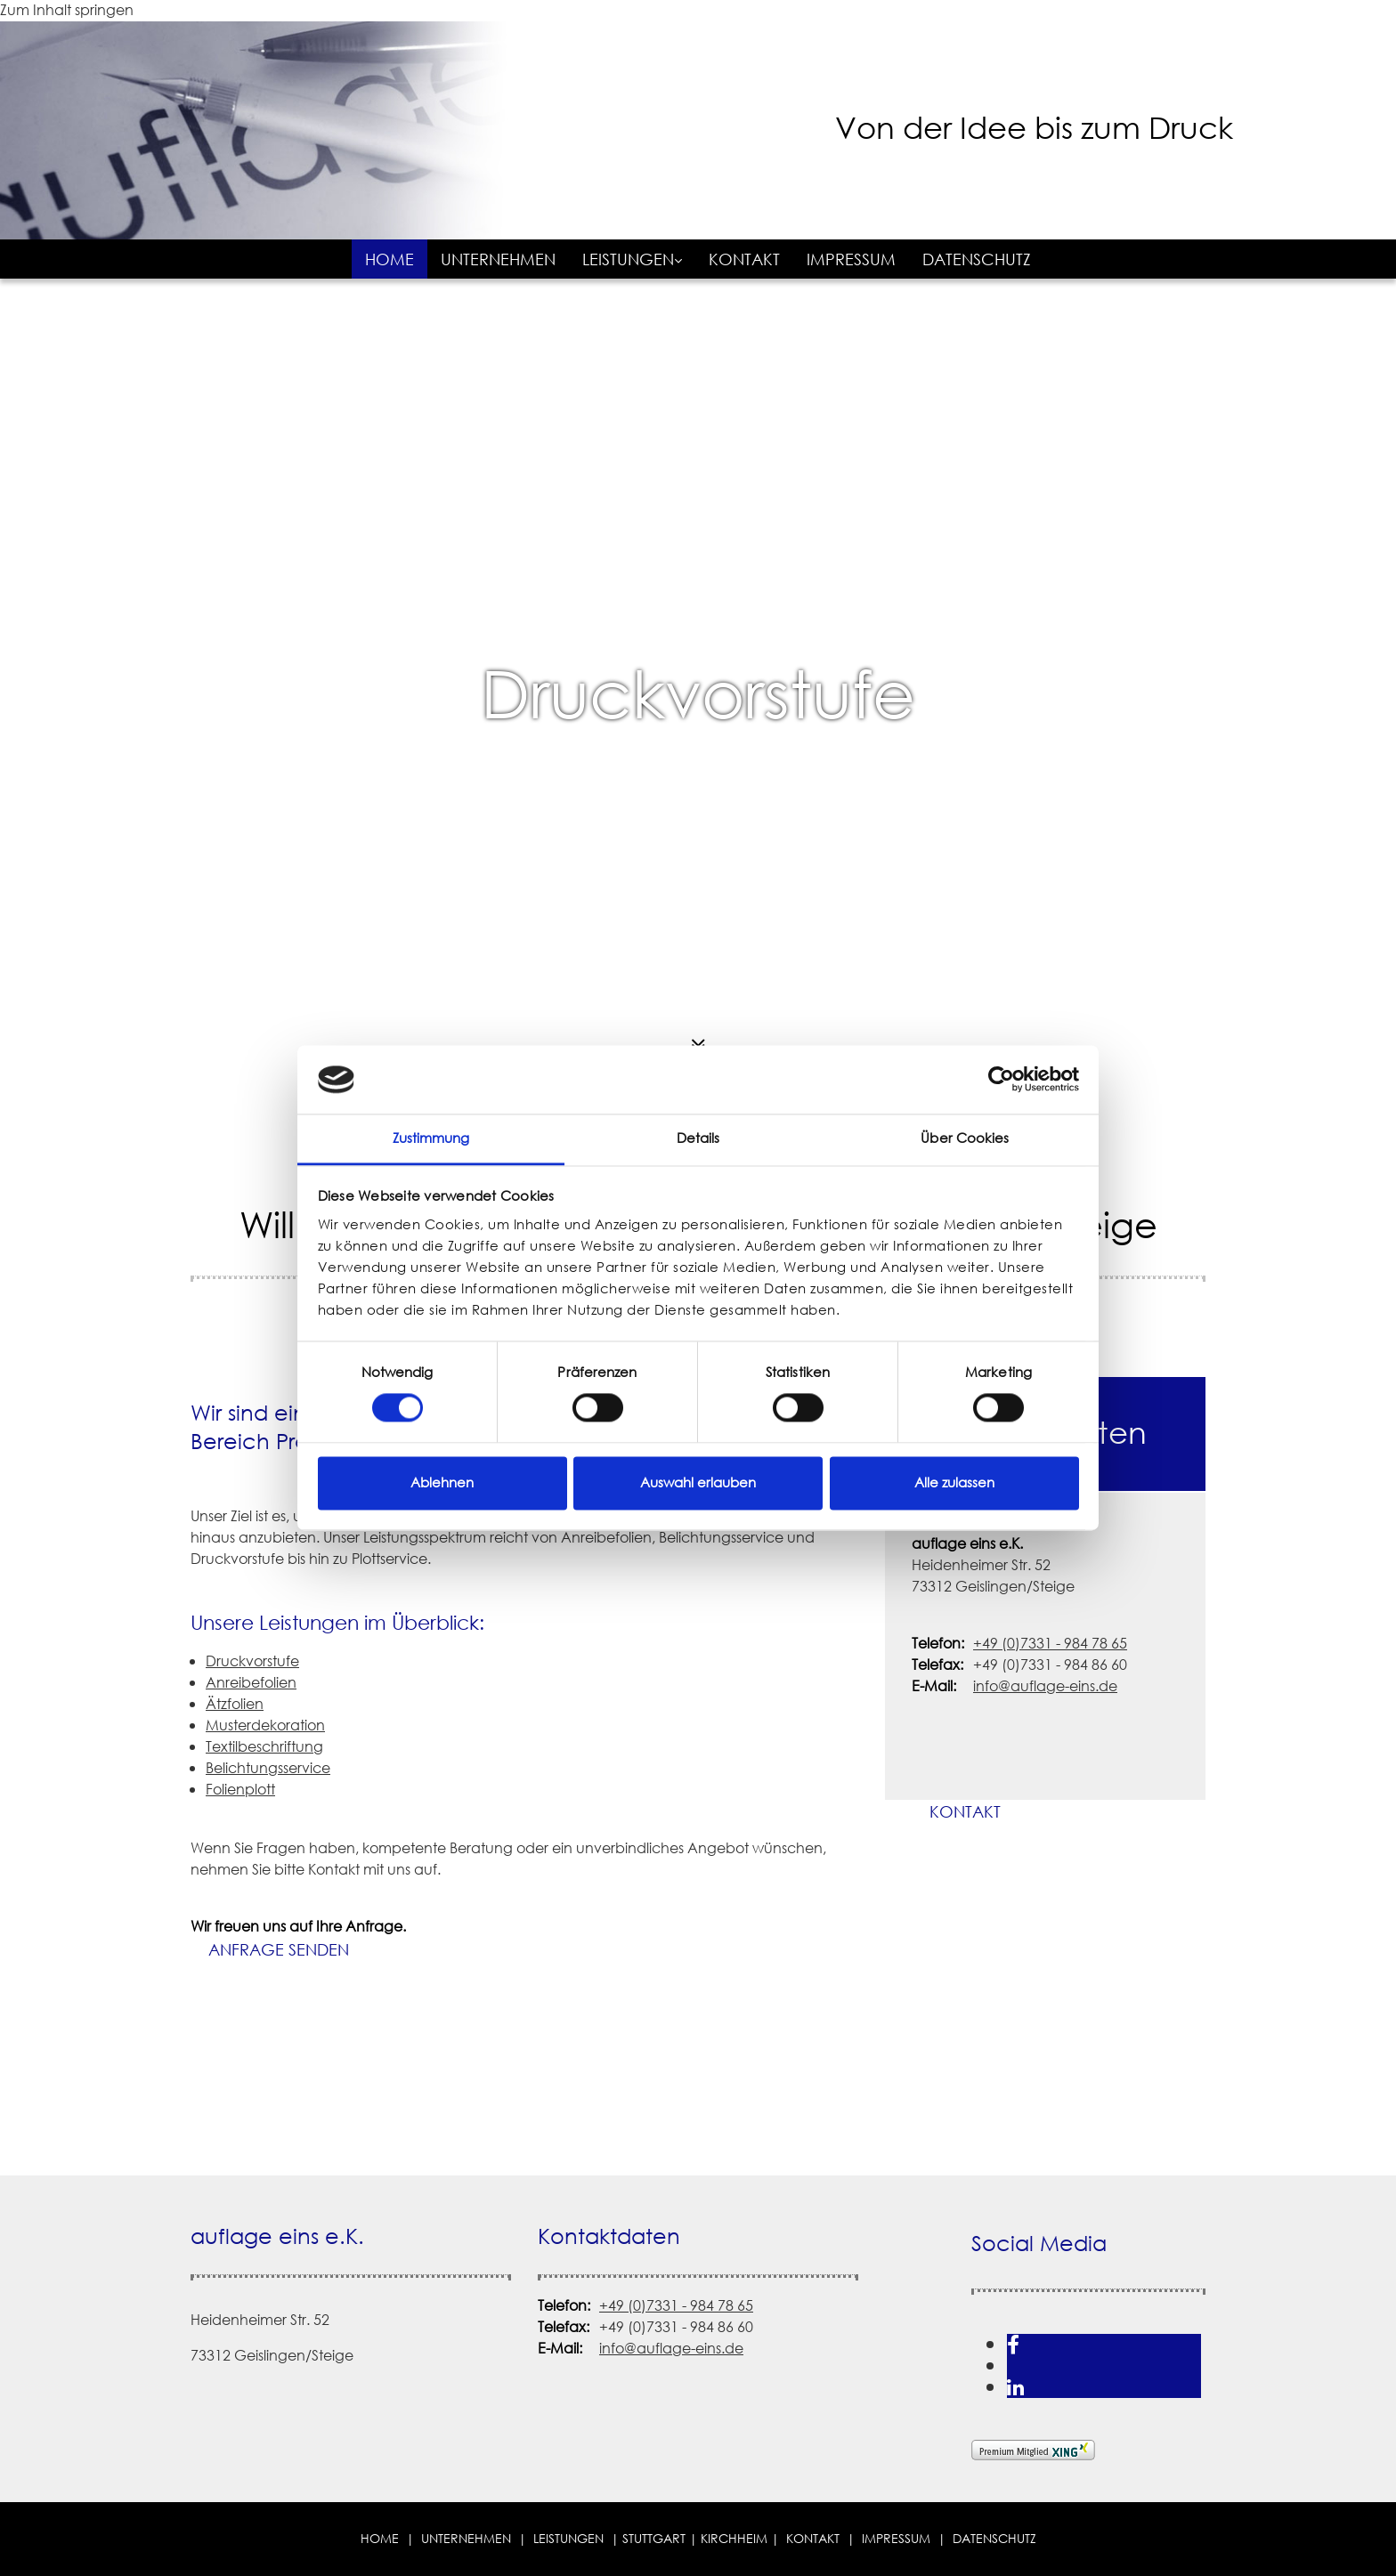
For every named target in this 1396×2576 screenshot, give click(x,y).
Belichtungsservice (268, 1768)
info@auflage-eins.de (1045, 1686)
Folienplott (240, 1789)
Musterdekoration (265, 1725)
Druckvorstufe (698, 694)
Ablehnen (442, 1482)
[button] (279, 1950)
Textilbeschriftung (264, 1747)
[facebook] (1013, 2344)
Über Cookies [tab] (965, 1138)
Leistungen (628, 259)
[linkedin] (1015, 2387)
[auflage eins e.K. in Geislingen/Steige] (676, 206)
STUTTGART (654, 2539)
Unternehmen (498, 259)
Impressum (851, 259)
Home (389, 259)
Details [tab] (698, 1138)
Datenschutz (976, 259)
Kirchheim (734, 2539)
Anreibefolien (251, 1683)
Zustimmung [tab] (431, 1138)
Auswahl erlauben (698, 1482)
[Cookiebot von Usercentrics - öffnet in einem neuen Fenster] (1001, 1079)
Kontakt (744, 259)
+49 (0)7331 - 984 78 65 (1050, 1643)
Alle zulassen (954, 1482)
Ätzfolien (235, 1704)
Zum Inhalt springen (67, 10)
